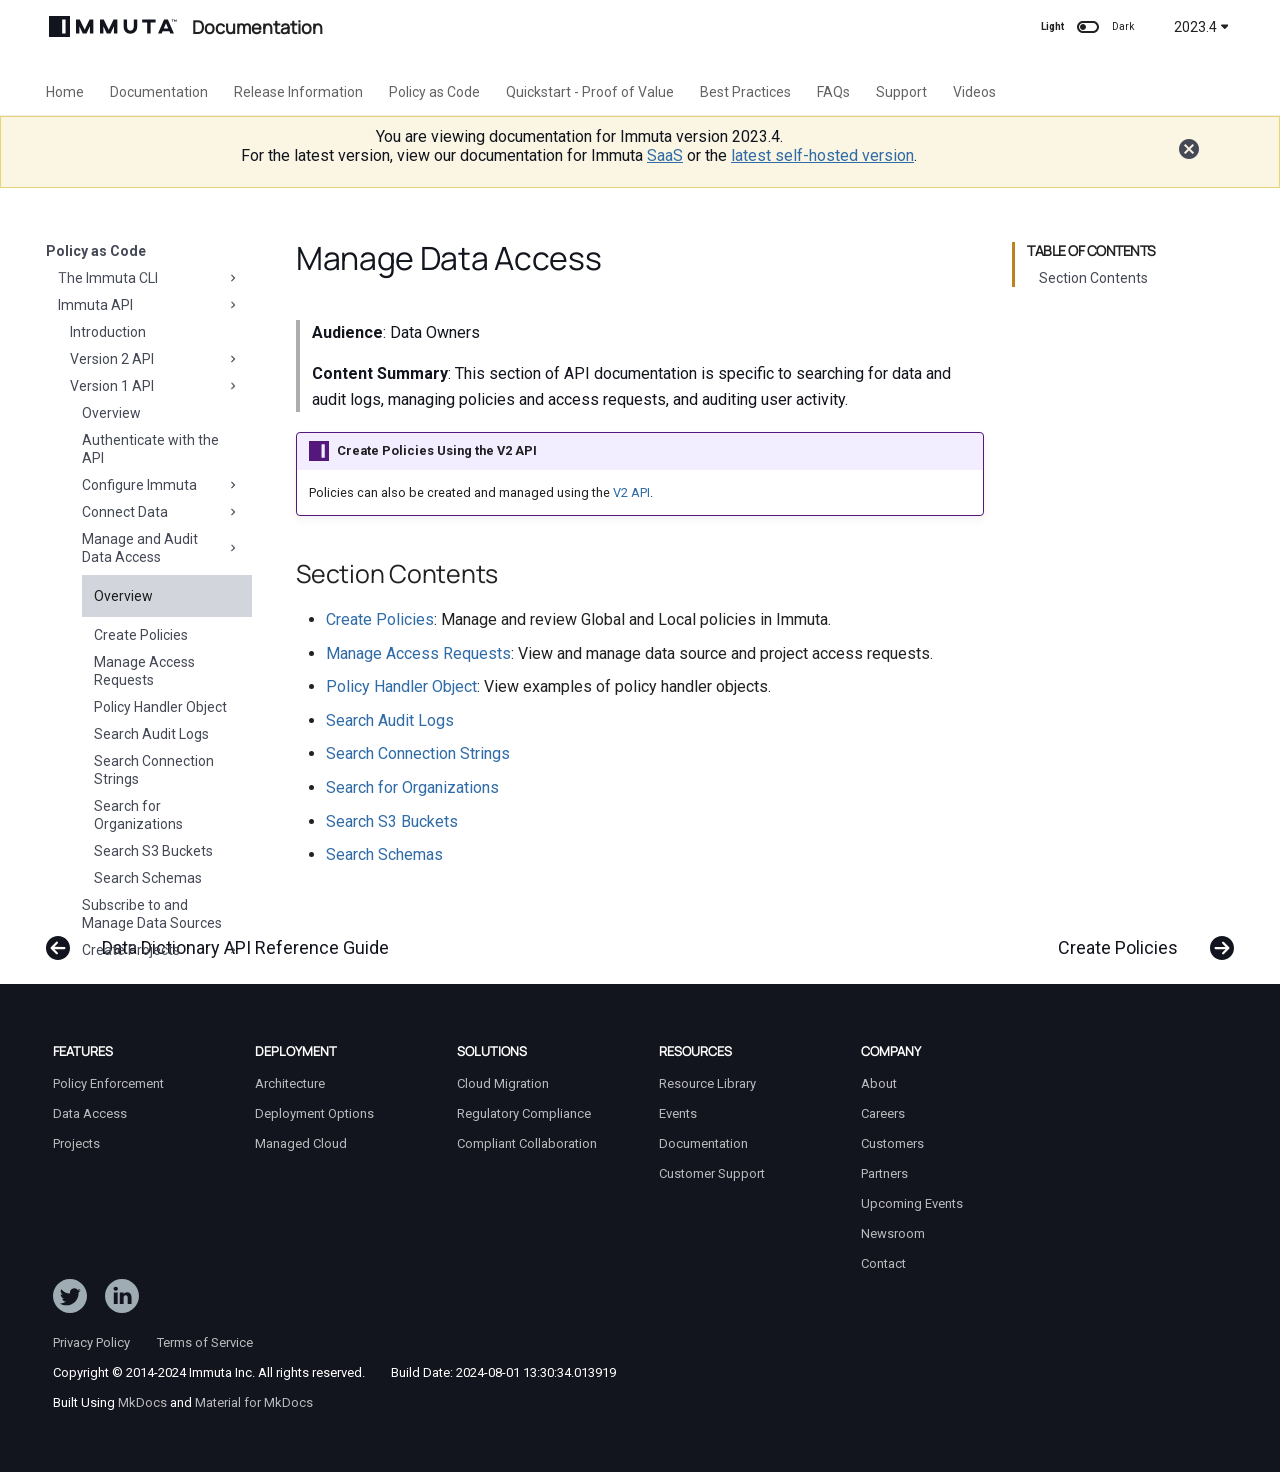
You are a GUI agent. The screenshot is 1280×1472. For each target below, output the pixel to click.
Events (678, 1113)
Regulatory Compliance (524, 1113)
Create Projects (161, 950)
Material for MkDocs (254, 1402)
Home (65, 92)
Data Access (90, 1113)
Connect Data (161, 512)
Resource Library (707, 1083)
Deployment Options (314, 1113)
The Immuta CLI (149, 278)
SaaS (665, 155)
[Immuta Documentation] (113, 26)
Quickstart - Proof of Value (590, 92)
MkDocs (142, 1402)
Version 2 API (155, 359)
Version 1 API (155, 386)
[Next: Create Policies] (1139, 938)
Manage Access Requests (144, 671)
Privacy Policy (91, 1342)
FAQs (833, 92)
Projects (76, 1143)
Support (901, 92)
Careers (883, 1113)
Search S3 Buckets (153, 851)
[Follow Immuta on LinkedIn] (122, 1300)
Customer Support (712, 1173)
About (879, 1083)
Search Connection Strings (154, 770)
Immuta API (149, 305)
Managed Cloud (301, 1143)
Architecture (290, 1083)
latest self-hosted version (822, 155)
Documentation (159, 92)
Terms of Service (205, 1342)
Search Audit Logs (151, 734)
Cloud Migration (503, 1083)
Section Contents (1093, 278)
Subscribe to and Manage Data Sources (152, 914)
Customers (892, 1143)
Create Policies (141, 635)
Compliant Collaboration (527, 1143)
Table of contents (1091, 251)
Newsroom (893, 1233)
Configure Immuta (161, 485)
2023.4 (1201, 27)
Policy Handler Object (160, 707)
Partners (884, 1173)
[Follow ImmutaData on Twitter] (70, 1300)
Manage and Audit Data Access (161, 548)
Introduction (108, 332)
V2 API (631, 492)
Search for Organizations (138, 815)
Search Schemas (148, 878)
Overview (111, 413)
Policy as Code (434, 92)
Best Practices (745, 92)
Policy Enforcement (108, 1083)
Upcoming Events (912, 1203)
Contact (883, 1263)
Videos (974, 92)
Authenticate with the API (150, 449)
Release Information (298, 92)
